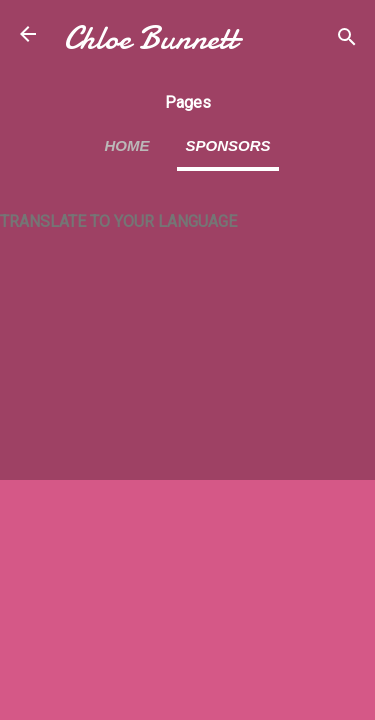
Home (126, 145)
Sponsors (227, 145)
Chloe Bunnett (150, 38)
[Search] (347, 40)
